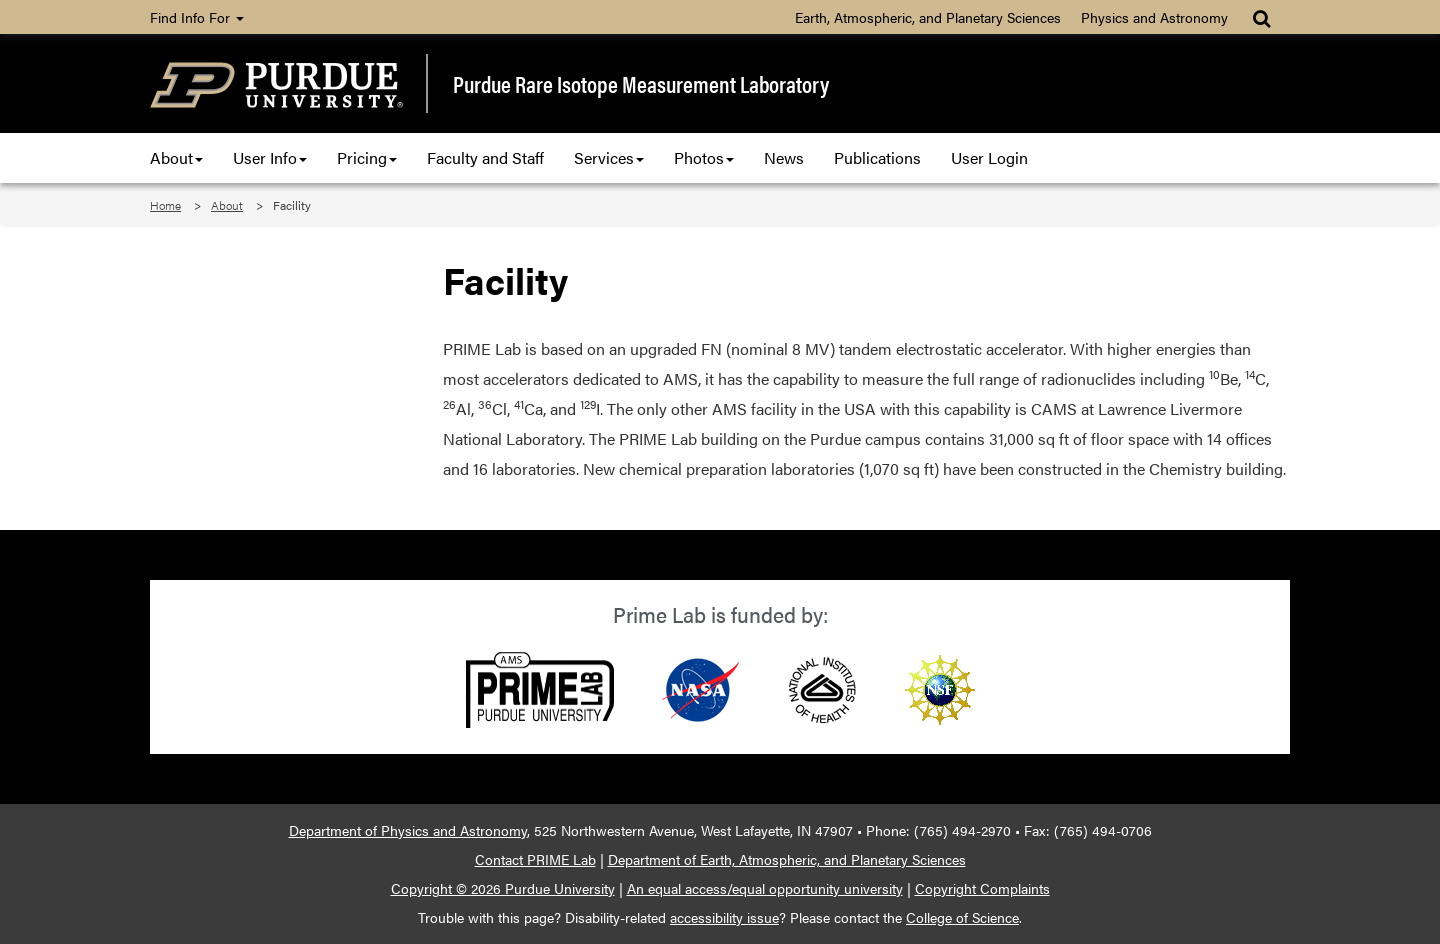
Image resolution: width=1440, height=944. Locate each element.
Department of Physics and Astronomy (408, 830)
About (176, 157)
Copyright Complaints (982, 888)
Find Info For (197, 17)
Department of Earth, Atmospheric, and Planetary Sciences (787, 859)
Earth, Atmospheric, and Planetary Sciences (928, 17)
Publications (877, 157)
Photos (704, 157)
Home (165, 205)
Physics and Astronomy (1154, 17)
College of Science (962, 917)
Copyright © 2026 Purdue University (503, 888)
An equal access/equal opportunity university (765, 888)
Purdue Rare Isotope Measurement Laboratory (641, 84)
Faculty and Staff (485, 157)
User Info (270, 157)
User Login (989, 157)
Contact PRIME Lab (535, 859)
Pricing (367, 157)
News (784, 157)
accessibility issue (724, 917)
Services (609, 157)
